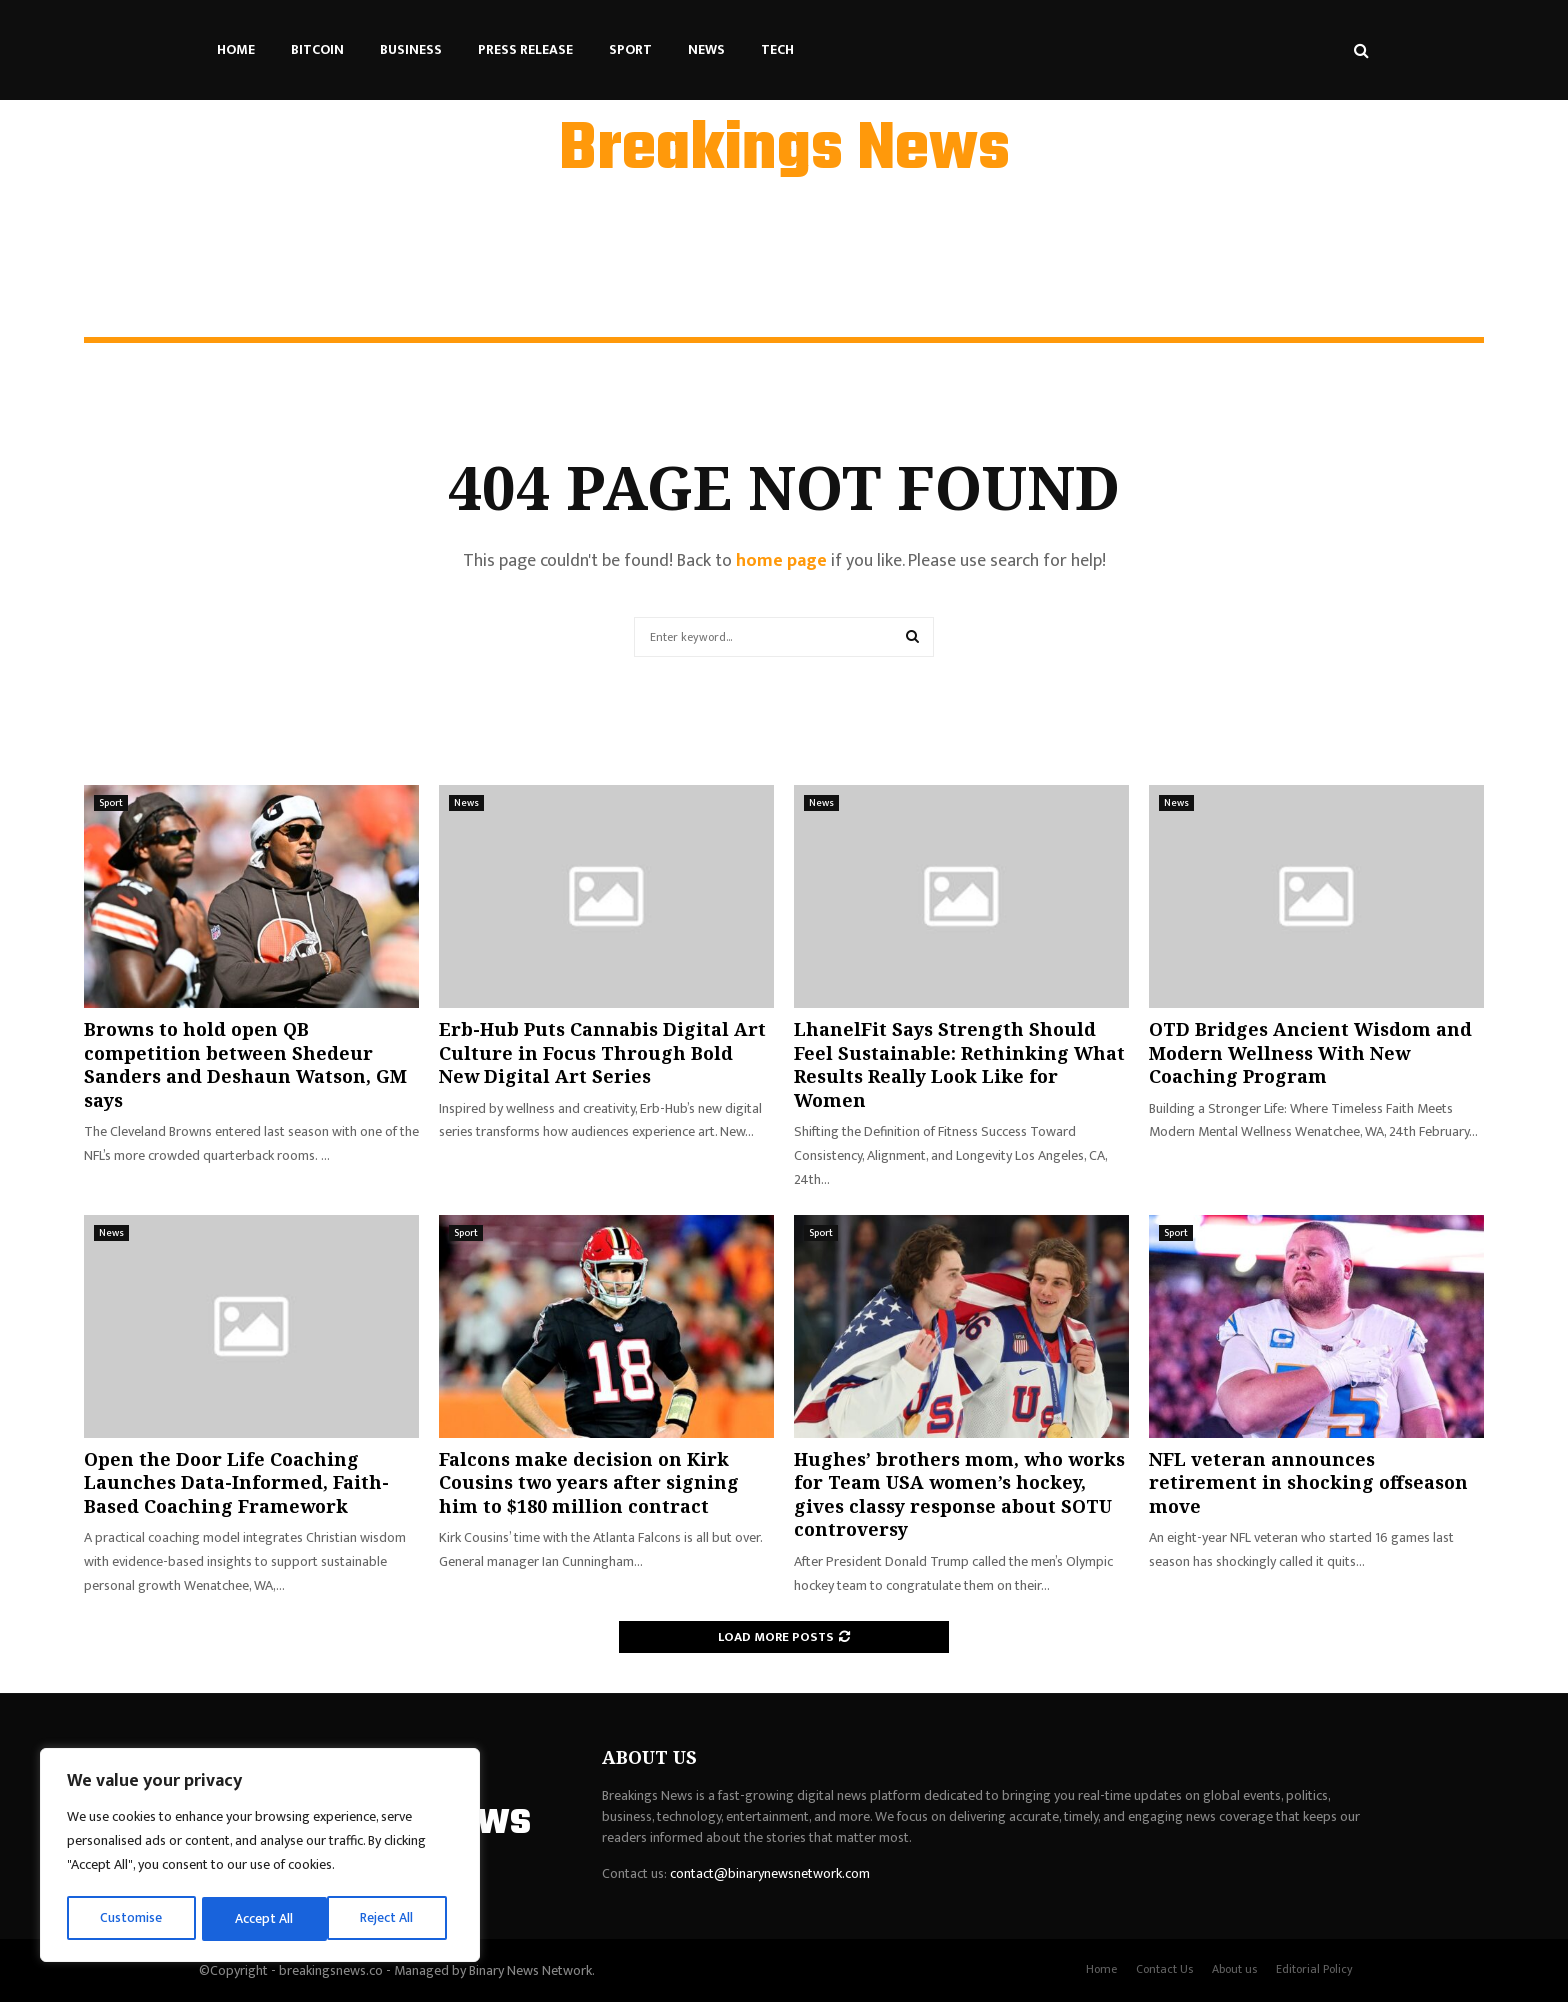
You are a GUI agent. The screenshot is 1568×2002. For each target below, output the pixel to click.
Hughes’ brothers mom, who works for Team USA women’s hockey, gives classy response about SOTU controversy (959, 1494)
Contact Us (1164, 1969)
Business (411, 49)
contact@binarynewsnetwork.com (770, 1873)
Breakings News (784, 151)
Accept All (391, 1918)
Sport (630, 49)
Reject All (263, 1918)
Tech (777, 49)
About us (1234, 1969)
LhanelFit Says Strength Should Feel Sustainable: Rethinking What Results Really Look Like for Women (959, 1064)
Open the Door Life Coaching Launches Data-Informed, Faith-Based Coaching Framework (236, 1482)
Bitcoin (317, 49)
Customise (131, 1918)
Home (236, 49)
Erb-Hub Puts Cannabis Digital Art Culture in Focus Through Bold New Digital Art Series (602, 1052)
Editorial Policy (1314, 1969)
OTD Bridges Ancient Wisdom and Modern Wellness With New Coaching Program (1310, 1052)
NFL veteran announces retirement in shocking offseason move (1308, 1482)
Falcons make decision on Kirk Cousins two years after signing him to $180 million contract (589, 1482)
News (706, 49)
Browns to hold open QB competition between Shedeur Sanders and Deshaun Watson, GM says (245, 1064)
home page (781, 561)
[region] (260, 1857)
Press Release (525, 49)
